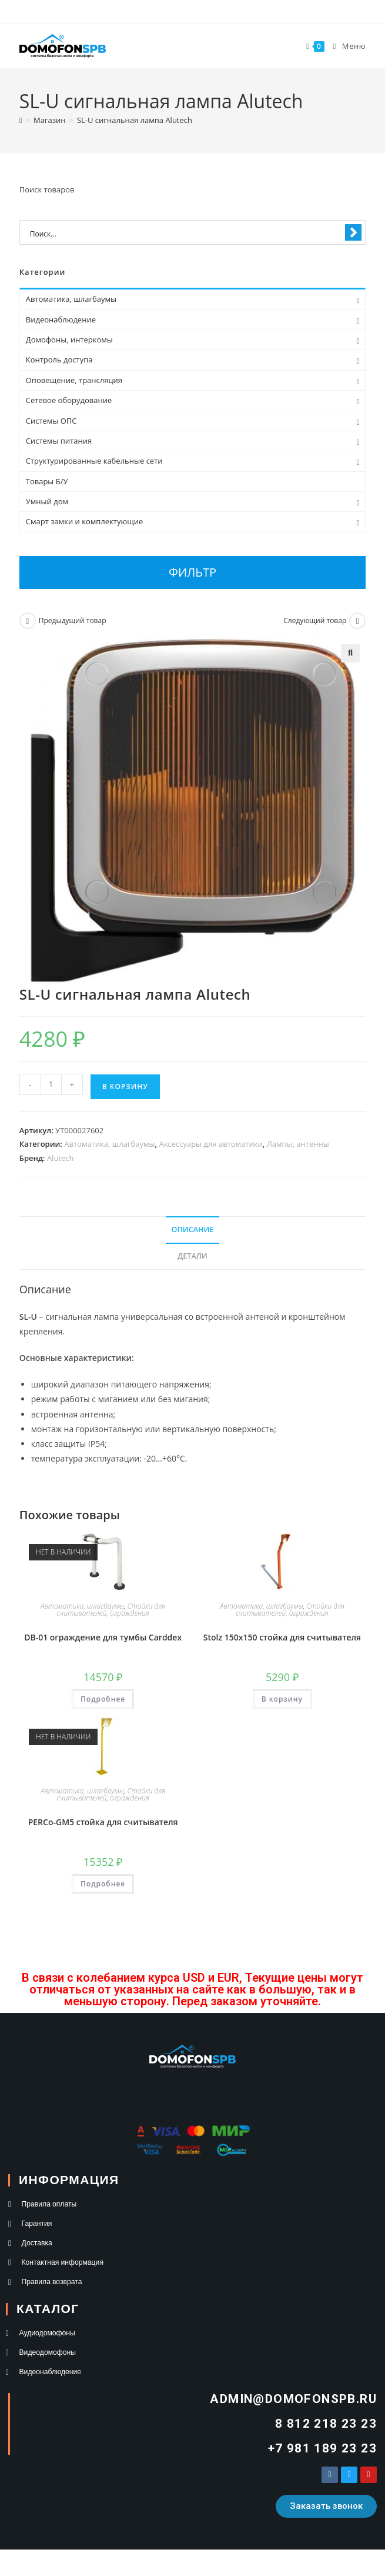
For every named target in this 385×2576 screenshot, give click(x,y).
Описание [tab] (193, 1229)
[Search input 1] (185, 233)
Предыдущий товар (72, 620)
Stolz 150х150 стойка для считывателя (282, 1637)
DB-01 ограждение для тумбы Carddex (103, 1637)
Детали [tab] (192, 1256)
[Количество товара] (51, 1084)
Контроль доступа (59, 359)
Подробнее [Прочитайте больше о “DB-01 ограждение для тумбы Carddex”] (103, 1699)
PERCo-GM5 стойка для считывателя (103, 1822)
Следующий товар (314, 620)
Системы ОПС (51, 420)
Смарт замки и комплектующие (84, 521)
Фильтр (192, 572)
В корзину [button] (282, 1699)
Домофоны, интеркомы (69, 339)
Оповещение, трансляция (74, 380)
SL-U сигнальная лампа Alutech (134, 120)
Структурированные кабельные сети (94, 460)
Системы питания (59, 440)
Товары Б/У (47, 481)
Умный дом (47, 501)
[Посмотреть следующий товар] (357, 621)
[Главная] (20, 120)
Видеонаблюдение (61, 319)
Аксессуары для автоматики (211, 1144)
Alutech (60, 1158)
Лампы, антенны (298, 1144)
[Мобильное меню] (345, 46)
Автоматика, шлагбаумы (109, 1144)
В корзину (125, 1086)
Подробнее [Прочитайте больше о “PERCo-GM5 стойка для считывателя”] (103, 1884)
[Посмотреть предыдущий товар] (27, 621)
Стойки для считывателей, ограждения (110, 1609)
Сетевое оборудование (69, 400)
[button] (350, 653)
